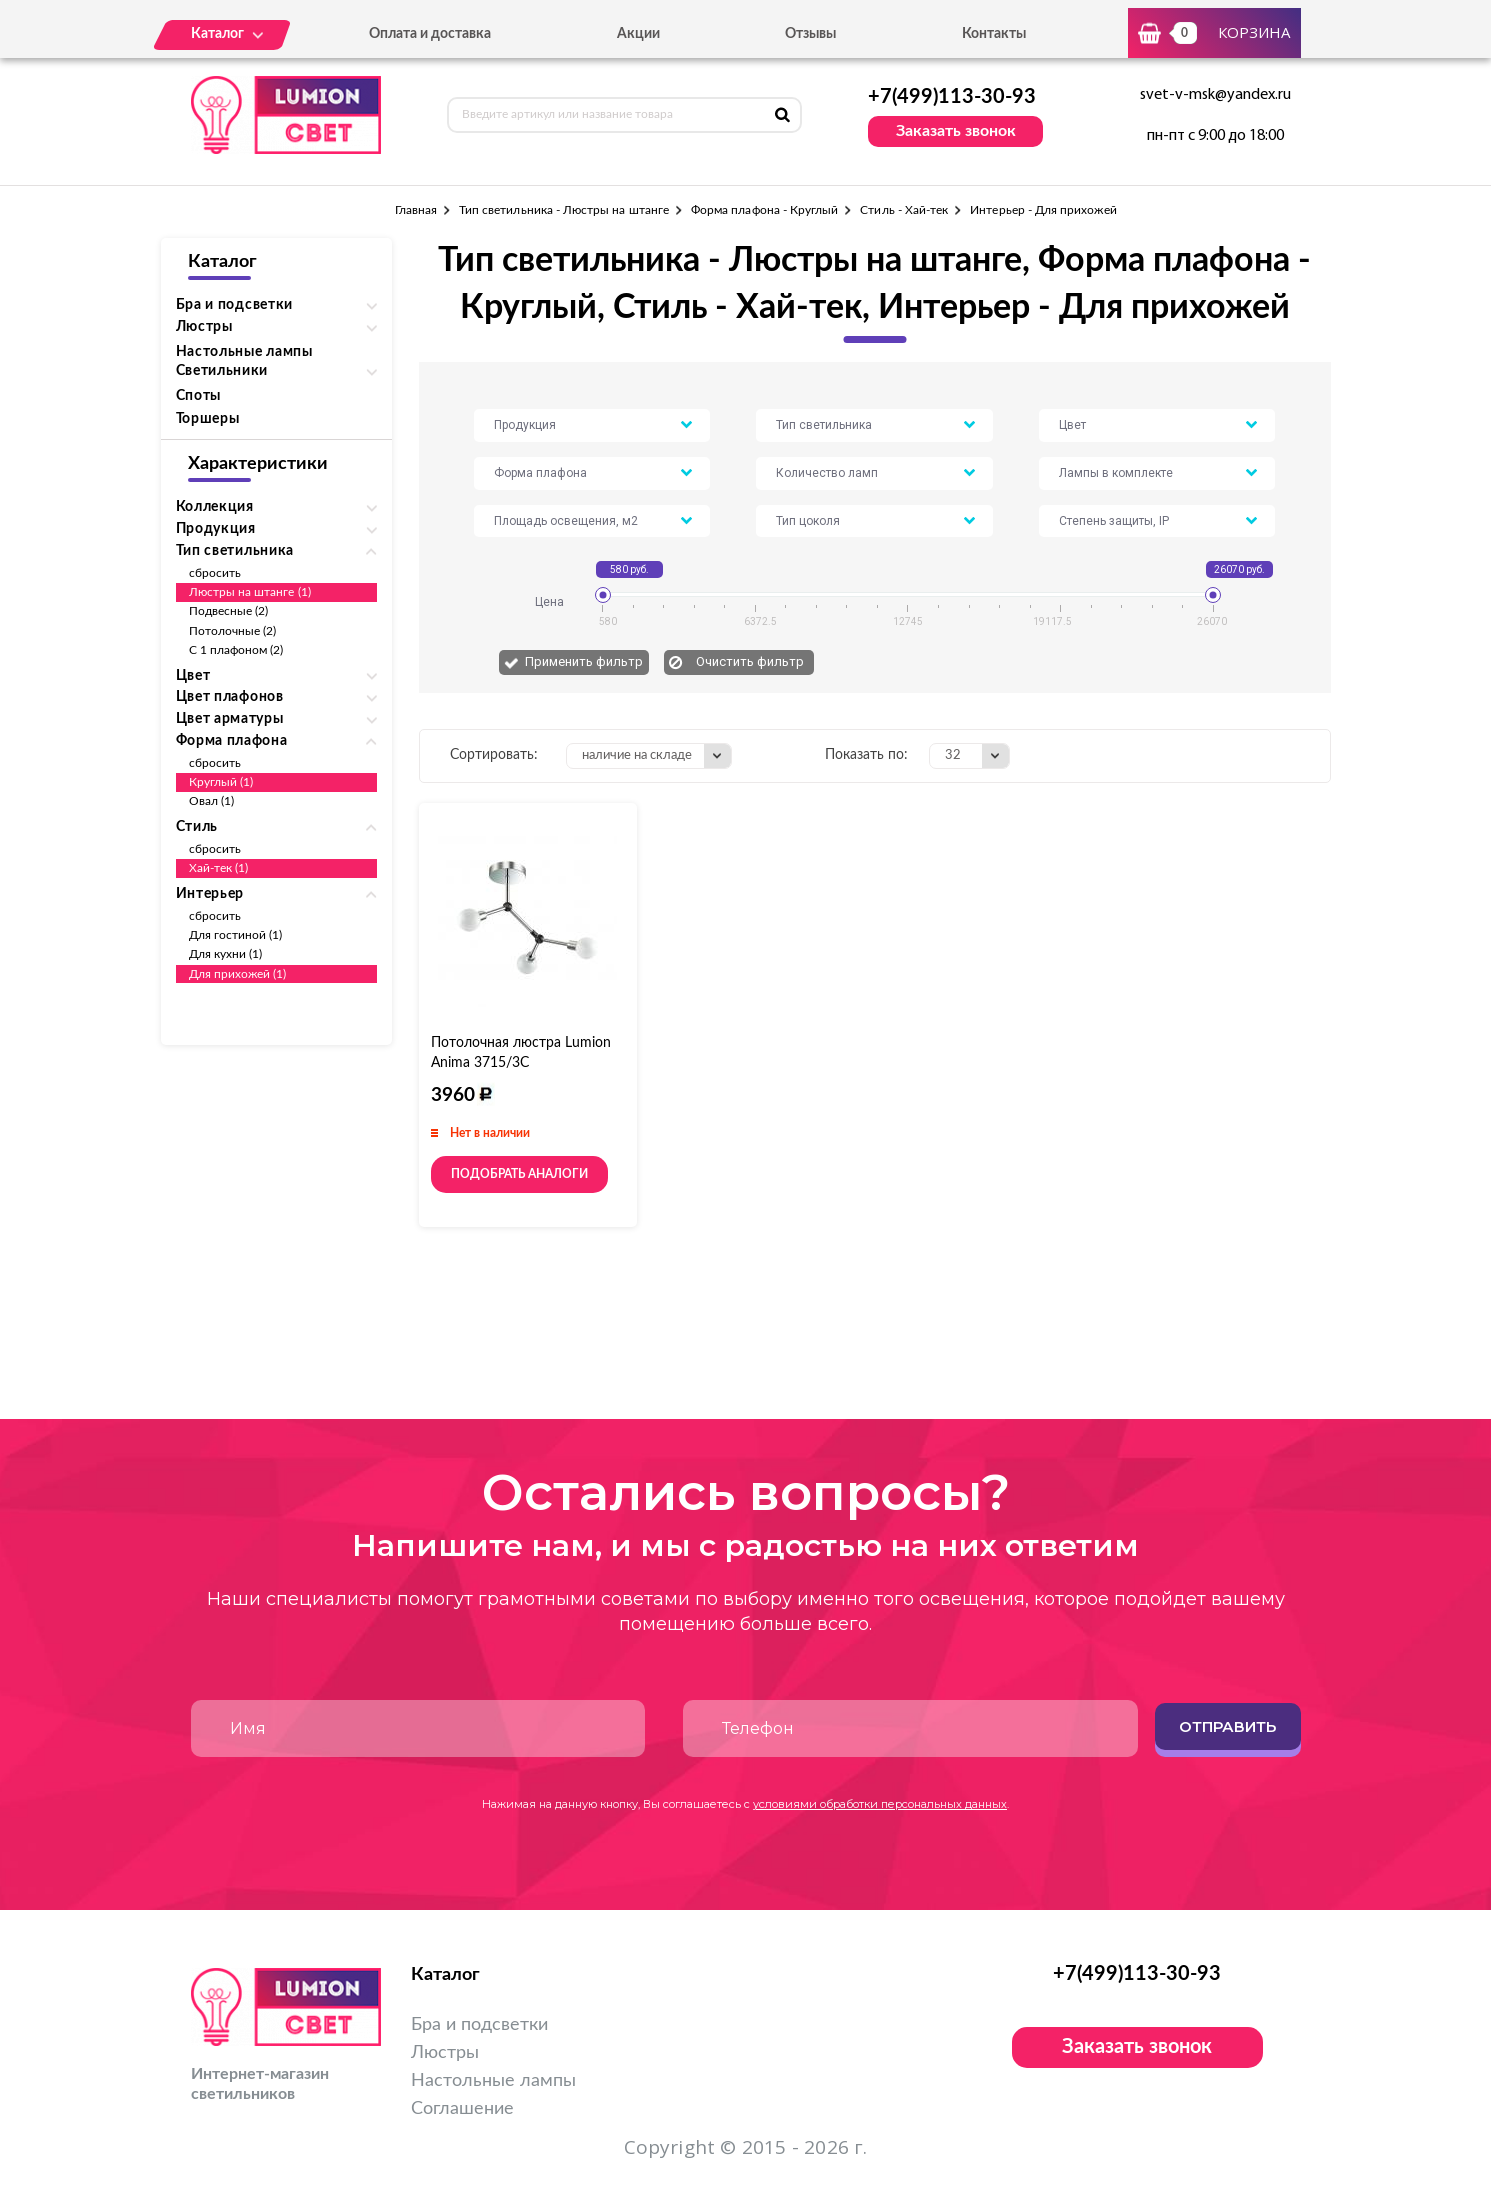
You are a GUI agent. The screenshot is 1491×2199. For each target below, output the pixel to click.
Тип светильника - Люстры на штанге (564, 210)
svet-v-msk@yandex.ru (1215, 95)
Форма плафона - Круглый (764, 210)
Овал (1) (211, 801)
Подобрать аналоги (519, 1174)
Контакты (994, 34)
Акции (638, 34)
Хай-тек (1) (219, 868)
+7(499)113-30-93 (952, 97)
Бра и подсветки (479, 2025)
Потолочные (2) (233, 631)
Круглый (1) (221, 782)
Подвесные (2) (229, 611)
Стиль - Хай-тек (904, 210)
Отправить (1227, 1726)
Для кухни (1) (226, 954)
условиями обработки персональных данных (880, 1804)
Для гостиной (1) (236, 935)
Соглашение (462, 2109)
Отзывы (810, 34)
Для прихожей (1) (238, 974)
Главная (416, 210)
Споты (199, 396)
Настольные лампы (244, 352)
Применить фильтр (584, 661)
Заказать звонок (956, 131)
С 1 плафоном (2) (236, 650)
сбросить (215, 573)
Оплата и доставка (430, 34)
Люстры (445, 2053)
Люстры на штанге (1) (250, 592)
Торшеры (208, 419)
